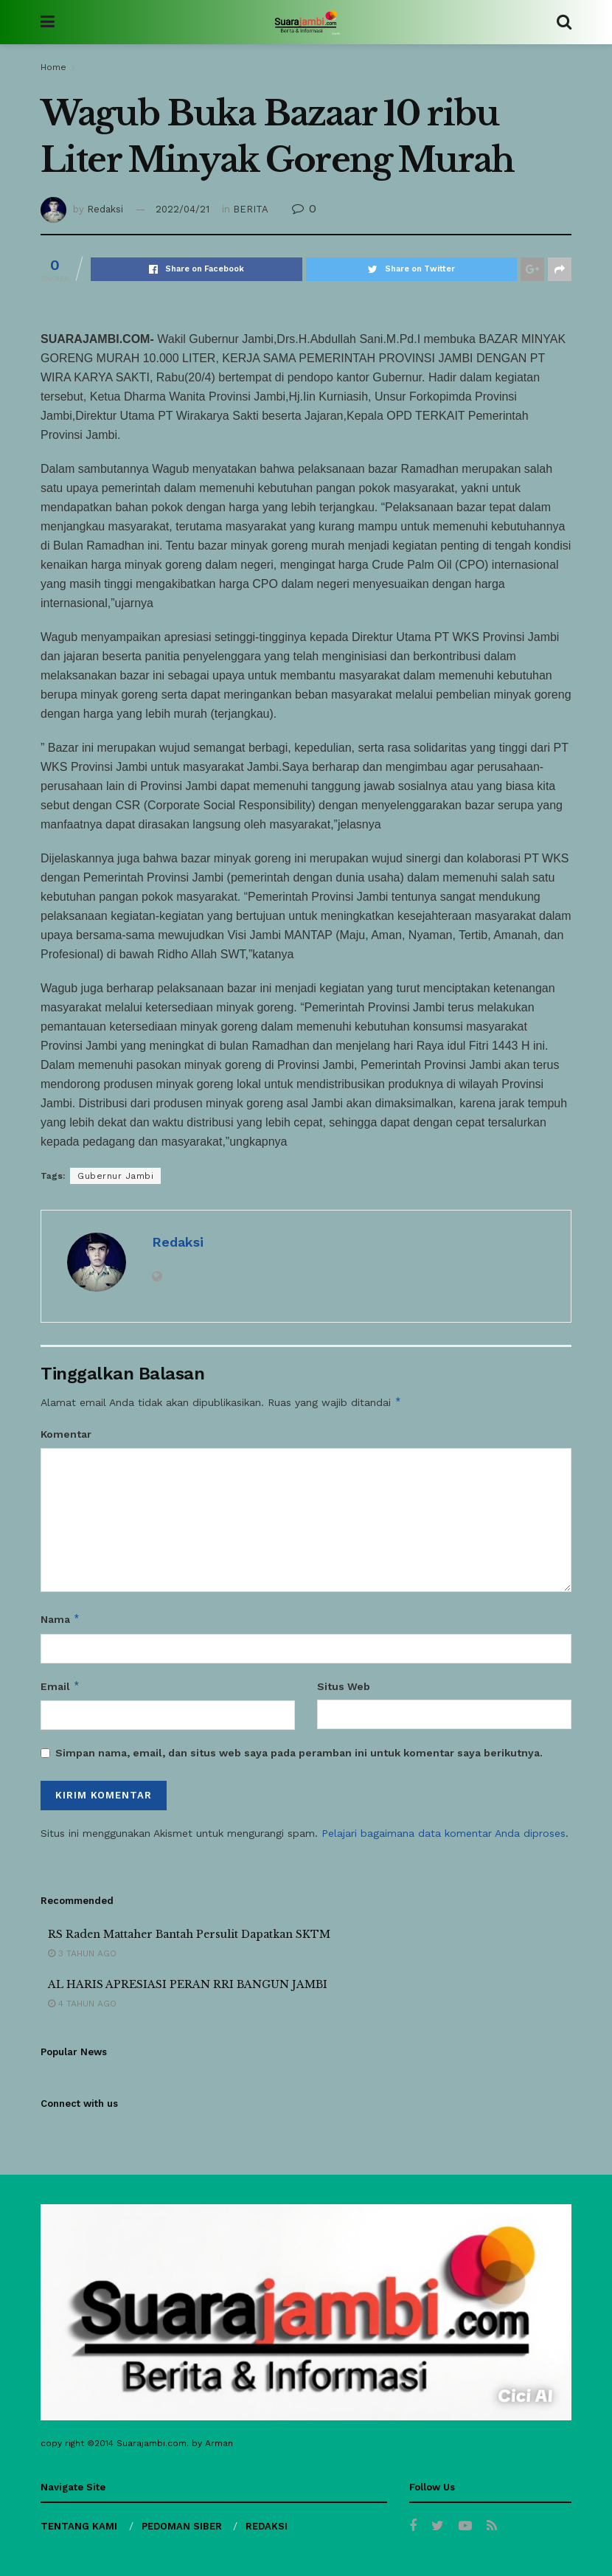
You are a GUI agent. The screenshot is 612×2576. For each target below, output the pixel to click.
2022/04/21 (182, 209)
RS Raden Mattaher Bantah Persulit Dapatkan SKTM (189, 1934)
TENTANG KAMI (79, 2526)
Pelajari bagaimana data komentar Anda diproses (443, 1833)
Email (60, 1686)
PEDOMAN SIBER (182, 2526)
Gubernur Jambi (115, 1176)
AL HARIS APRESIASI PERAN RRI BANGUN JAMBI (187, 1984)
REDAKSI (267, 2526)
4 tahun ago (82, 2003)
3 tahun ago (82, 1953)
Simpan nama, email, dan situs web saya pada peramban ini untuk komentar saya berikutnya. (299, 1753)
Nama (60, 1619)
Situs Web (343, 1686)
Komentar (66, 1434)
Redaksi (105, 209)
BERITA (250, 209)
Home (53, 67)
